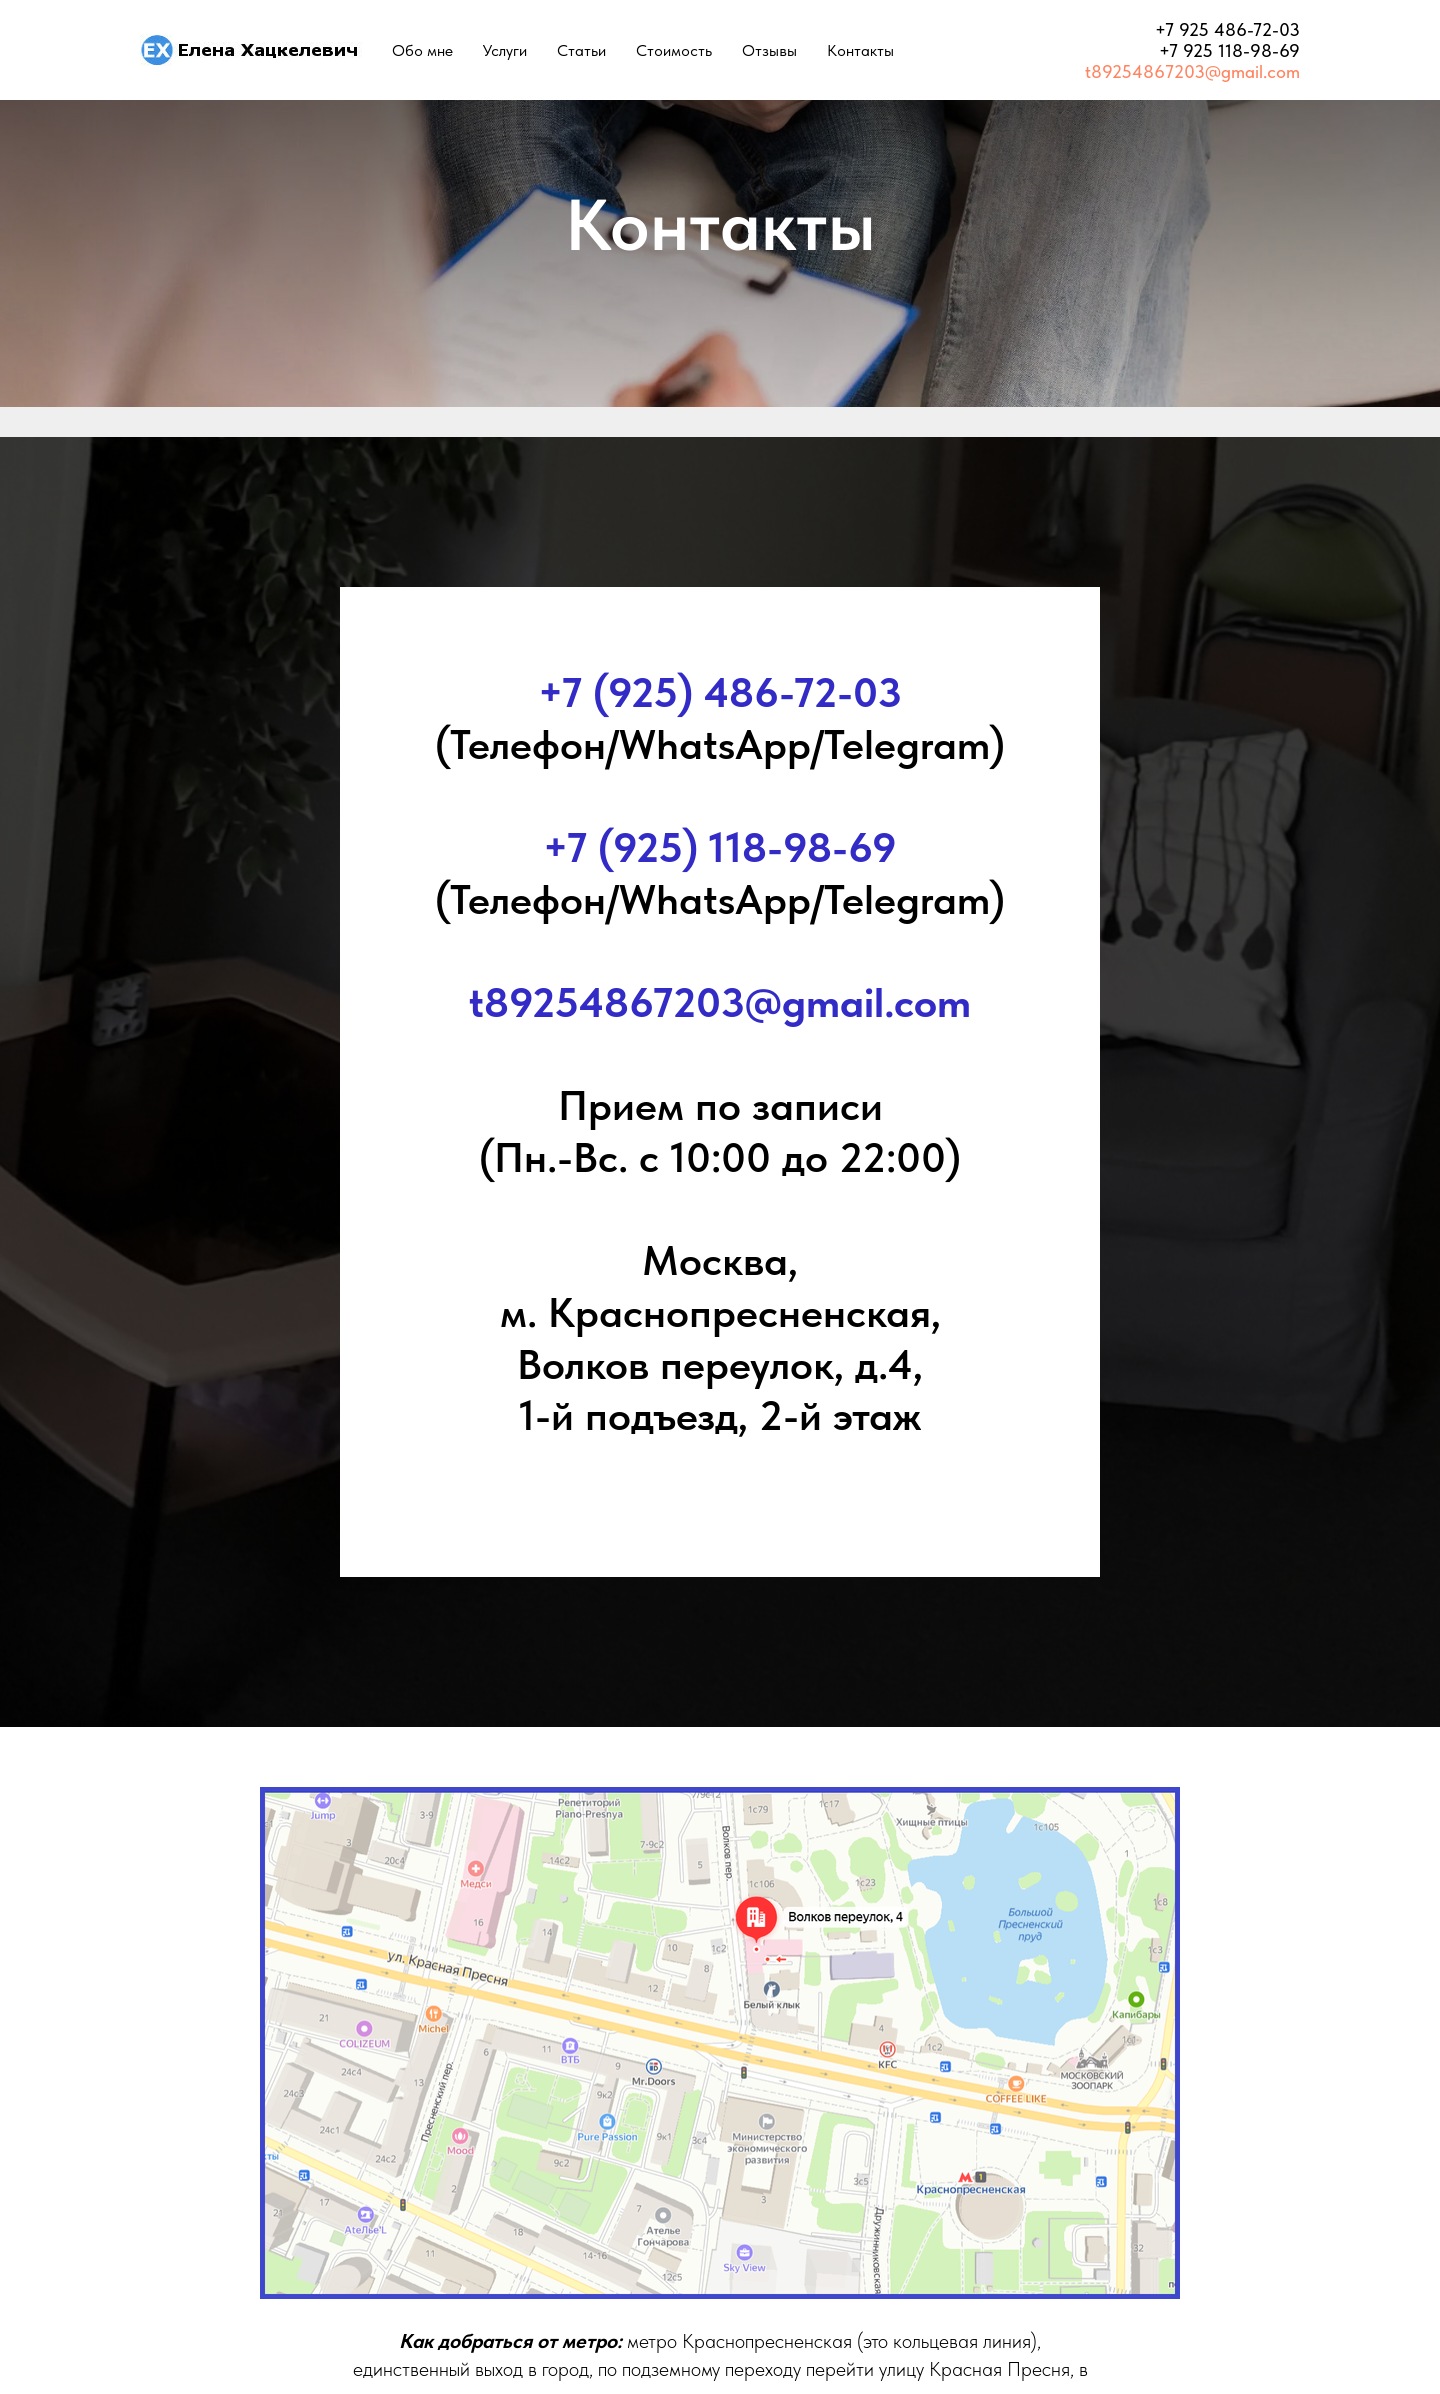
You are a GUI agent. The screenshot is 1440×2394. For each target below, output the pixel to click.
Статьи (581, 50)
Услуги (505, 50)
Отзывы (769, 50)
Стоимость (674, 50)
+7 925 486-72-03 (1227, 29)
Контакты (860, 50)
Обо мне (422, 50)
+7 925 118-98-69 (1229, 50)
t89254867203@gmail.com (1192, 71)
